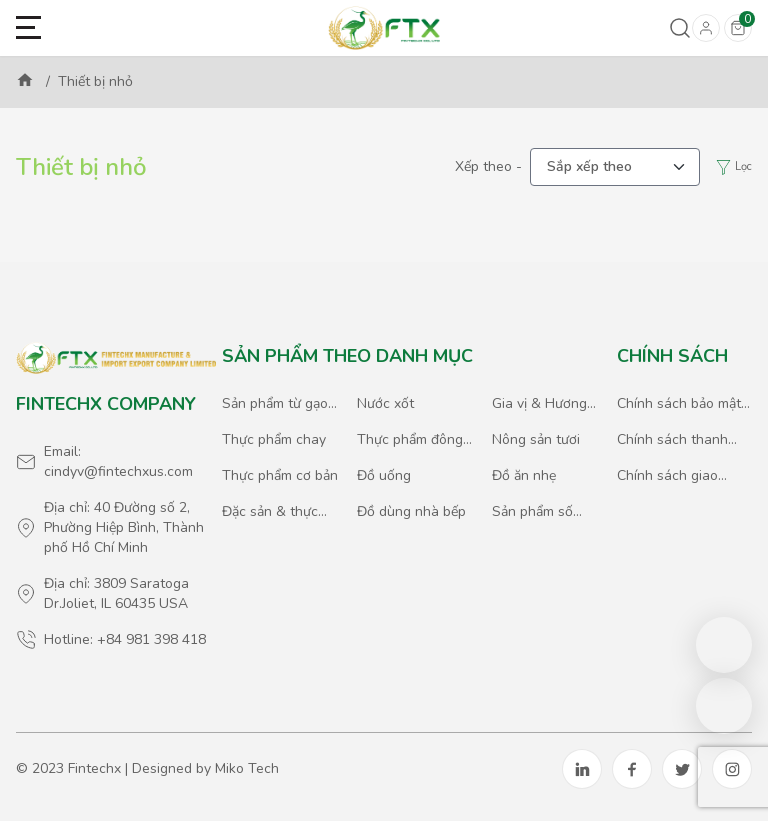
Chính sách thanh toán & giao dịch (672, 440)
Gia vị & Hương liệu (539, 404)
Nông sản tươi (536, 439)
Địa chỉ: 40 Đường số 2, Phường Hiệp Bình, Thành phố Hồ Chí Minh (124, 527)
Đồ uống (384, 475)
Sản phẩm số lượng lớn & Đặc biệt (543, 512)
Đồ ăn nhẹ (524, 475)
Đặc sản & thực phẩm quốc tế (270, 512)
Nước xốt (385, 403)
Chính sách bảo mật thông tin (679, 404)
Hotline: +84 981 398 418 (125, 639)
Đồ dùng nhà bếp (411, 511)
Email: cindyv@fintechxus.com (118, 461)
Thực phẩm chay (274, 439)
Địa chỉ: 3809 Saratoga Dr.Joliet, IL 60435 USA (116, 593)
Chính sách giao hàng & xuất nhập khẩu (673, 476)
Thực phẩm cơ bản (280, 475)
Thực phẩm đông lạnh (410, 440)
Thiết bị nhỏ (95, 81)
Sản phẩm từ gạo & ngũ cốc (275, 404)
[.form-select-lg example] (615, 167)
